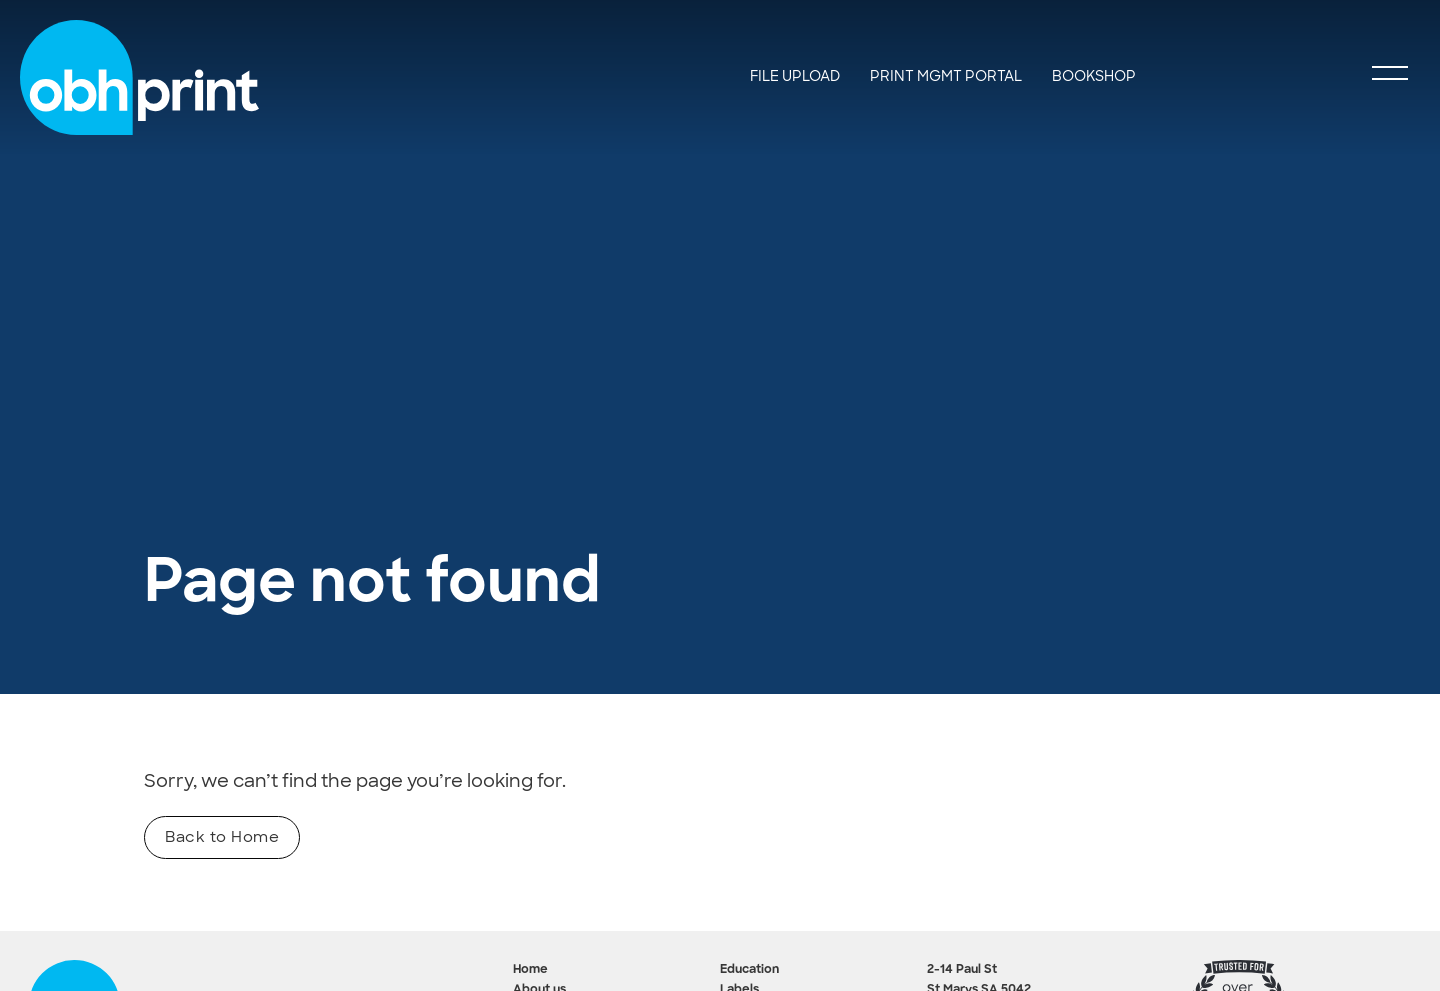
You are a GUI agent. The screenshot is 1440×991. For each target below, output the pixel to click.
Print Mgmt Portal (946, 76)
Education (749, 970)
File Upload (795, 76)
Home (530, 970)
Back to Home (222, 837)
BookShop (1094, 76)
